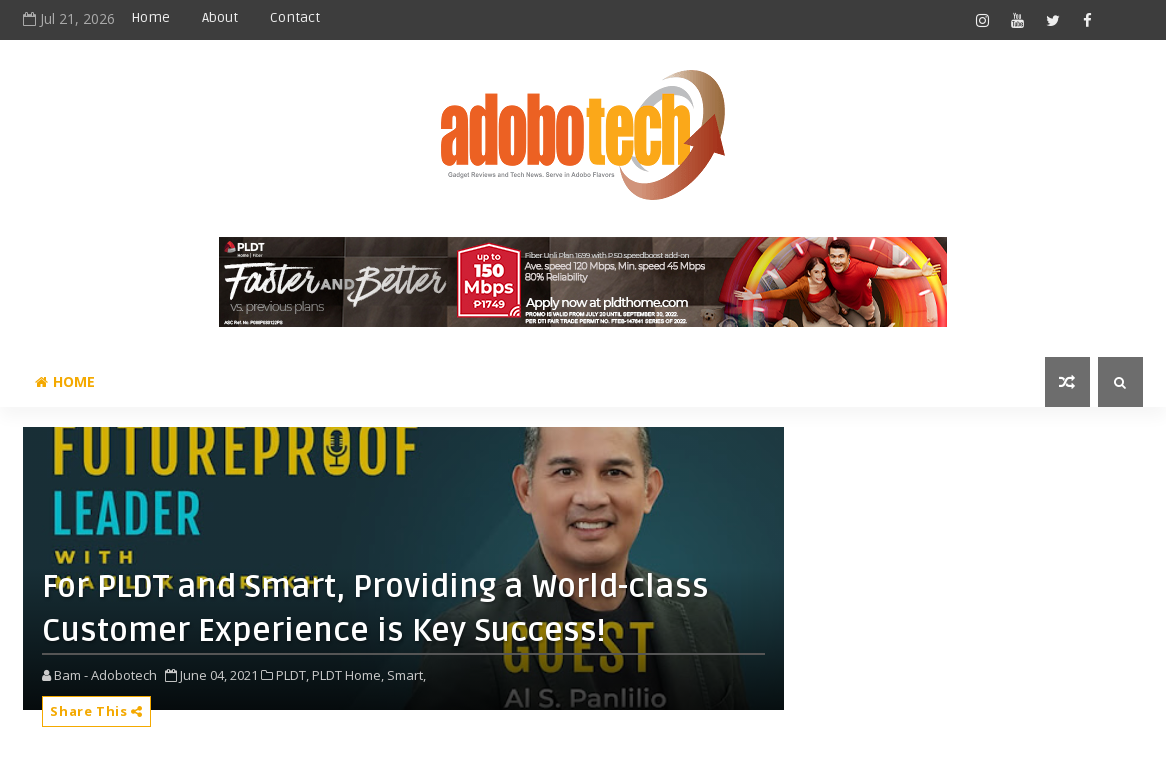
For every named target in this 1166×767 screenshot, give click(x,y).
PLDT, (292, 675)
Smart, (406, 675)
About (220, 17)
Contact (295, 17)
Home (150, 17)
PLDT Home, (348, 675)
